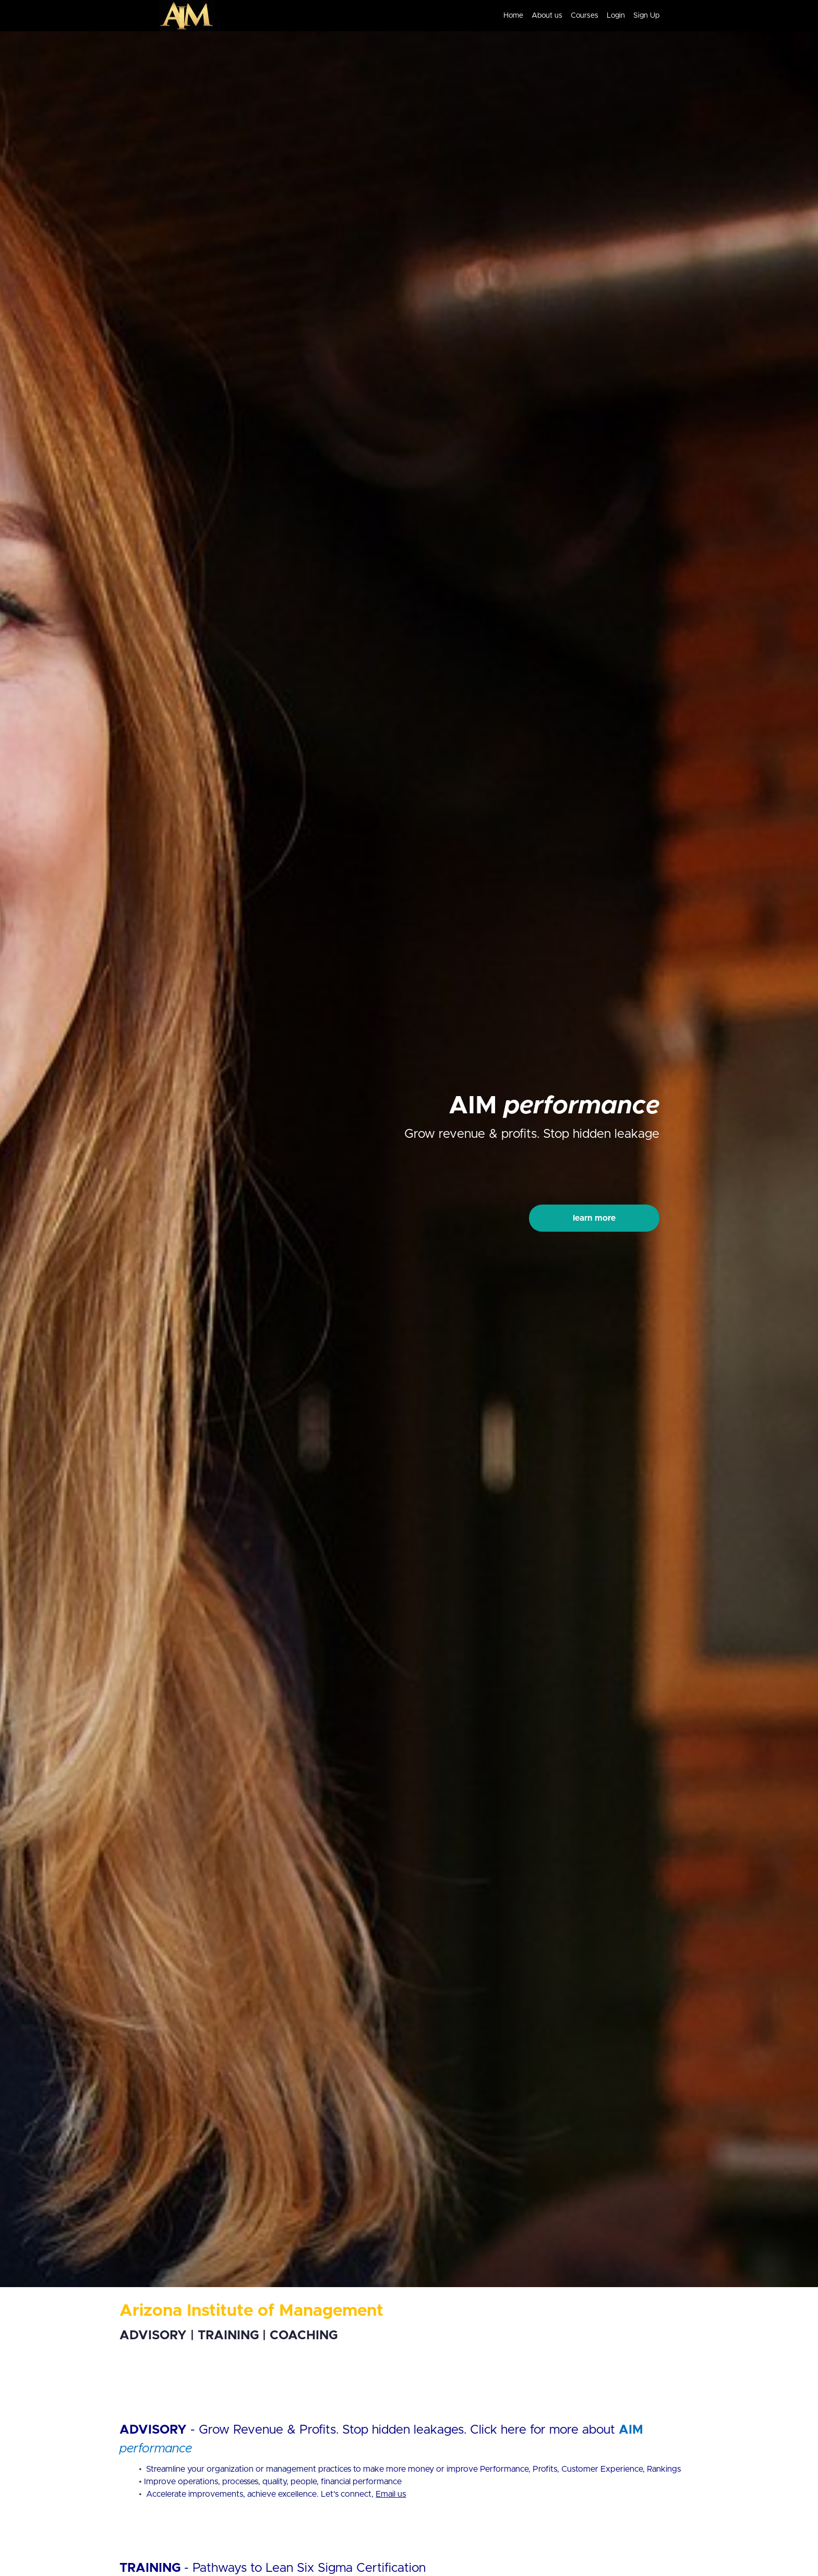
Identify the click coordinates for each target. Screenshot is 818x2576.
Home (513, 15)
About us (547, 15)
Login (616, 15)
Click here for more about (544, 2430)
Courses (584, 15)
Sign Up (646, 15)
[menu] (577, 15)
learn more (594, 1218)
